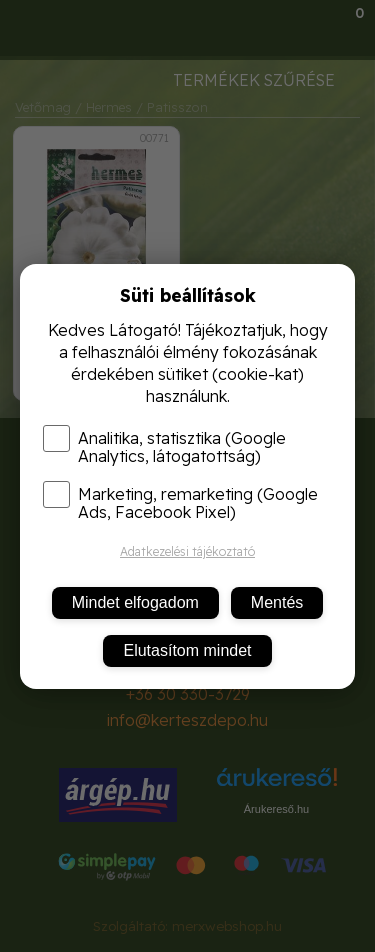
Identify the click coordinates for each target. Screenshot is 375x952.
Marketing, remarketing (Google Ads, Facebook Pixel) (180, 503)
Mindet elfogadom (135, 602)
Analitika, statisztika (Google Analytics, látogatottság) (164, 447)
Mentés (277, 602)
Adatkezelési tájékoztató (187, 551)
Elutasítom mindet (187, 650)
